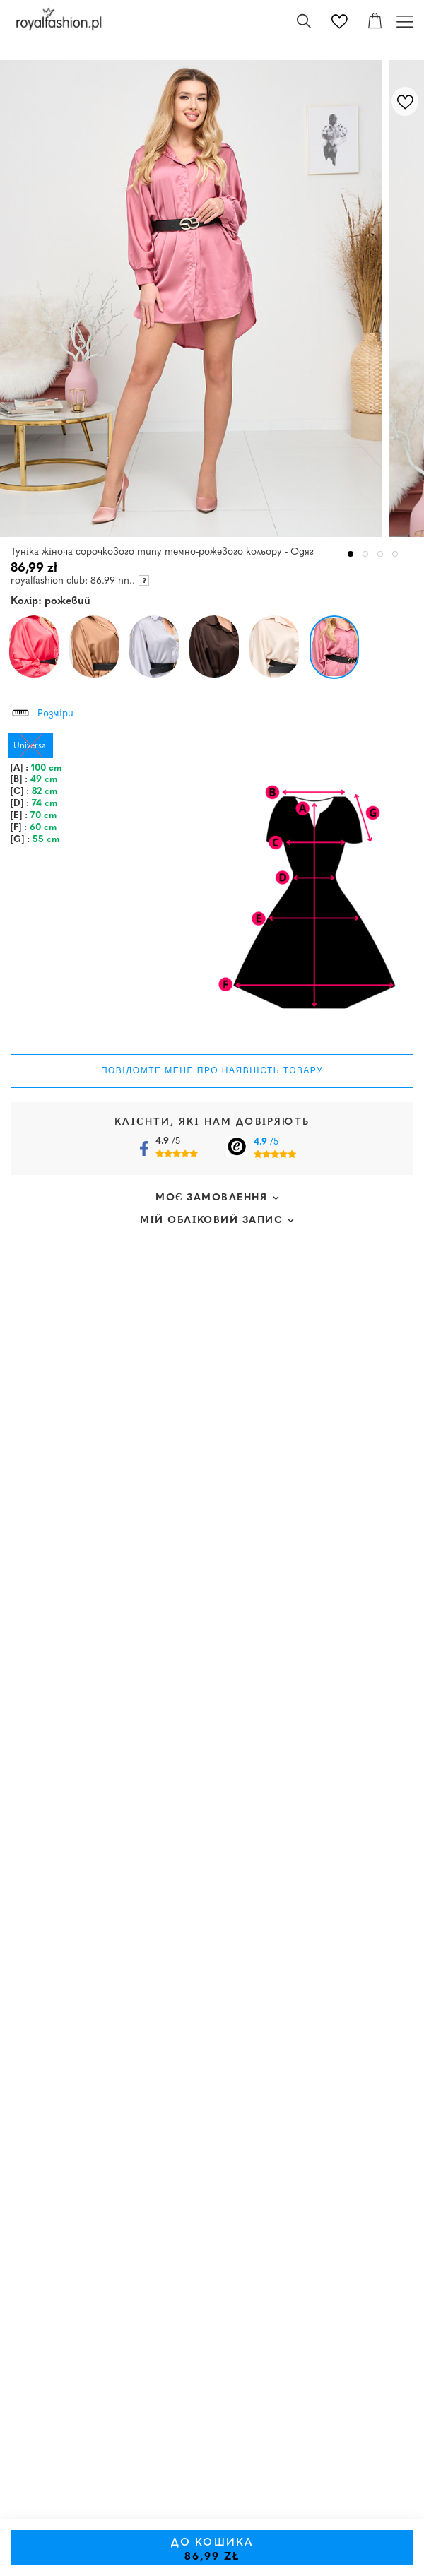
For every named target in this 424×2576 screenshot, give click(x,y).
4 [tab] (395, 554)
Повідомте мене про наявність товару (212, 1070)
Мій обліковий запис (211, 1220)
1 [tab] (351, 554)
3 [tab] (380, 554)
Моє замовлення (211, 1198)
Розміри (42, 711)
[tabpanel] (194, 298)
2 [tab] (366, 554)
